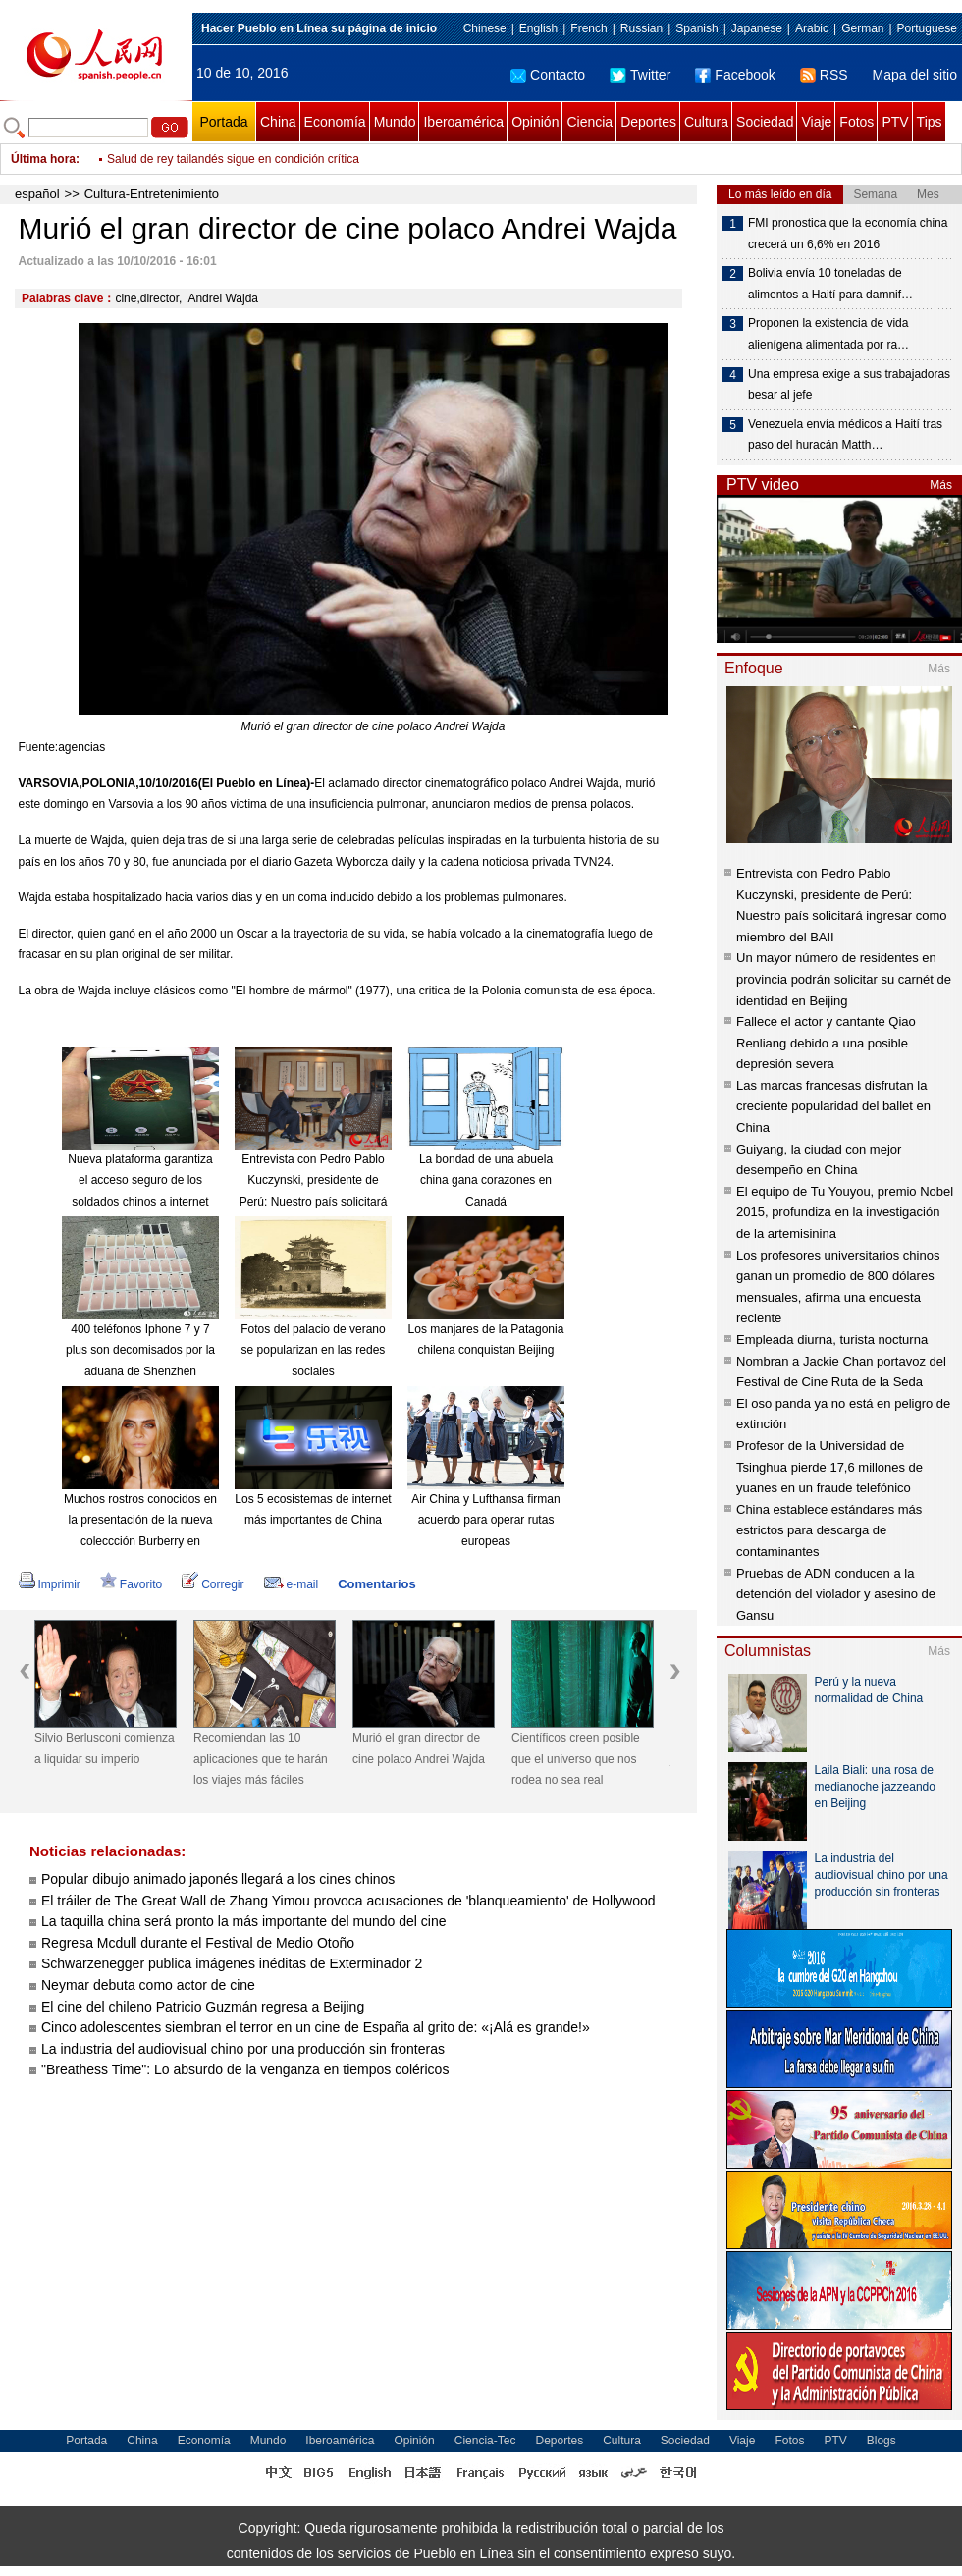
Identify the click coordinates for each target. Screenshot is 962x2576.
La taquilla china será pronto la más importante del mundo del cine (243, 1921)
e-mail (291, 1584)
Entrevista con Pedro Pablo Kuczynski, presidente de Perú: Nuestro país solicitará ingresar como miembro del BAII (314, 1202)
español (37, 194)
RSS (824, 74)
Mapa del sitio (915, 74)
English (538, 28)
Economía (335, 122)
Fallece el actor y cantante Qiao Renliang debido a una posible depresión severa (826, 1042)
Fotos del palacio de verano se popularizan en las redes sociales (312, 1350)
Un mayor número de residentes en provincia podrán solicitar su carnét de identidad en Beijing (843, 978)
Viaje (816, 122)
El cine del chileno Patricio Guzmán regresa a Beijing (202, 2006)
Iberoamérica (463, 122)
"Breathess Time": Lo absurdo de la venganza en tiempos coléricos (245, 2069)
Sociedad (764, 122)
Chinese (485, 28)
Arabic (811, 28)
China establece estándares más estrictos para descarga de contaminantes (829, 1530)
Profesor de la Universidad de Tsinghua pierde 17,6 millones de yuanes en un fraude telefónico (829, 1466)
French (588, 28)
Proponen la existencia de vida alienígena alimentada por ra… (828, 333)
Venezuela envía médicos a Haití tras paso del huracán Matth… (845, 435)
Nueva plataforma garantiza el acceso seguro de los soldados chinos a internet (140, 1180)
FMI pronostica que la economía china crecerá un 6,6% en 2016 (847, 233)
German (862, 28)
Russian (641, 28)
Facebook (735, 74)
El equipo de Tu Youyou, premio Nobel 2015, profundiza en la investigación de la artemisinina (844, 1212)
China (278, 122)
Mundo (395, 122)
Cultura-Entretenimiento (151, 194)
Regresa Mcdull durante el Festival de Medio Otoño (197, 1943)
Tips (929, 122)
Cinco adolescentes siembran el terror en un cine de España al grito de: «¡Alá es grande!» (315, 2027)
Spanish (696, 28)
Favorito (131, 1584)
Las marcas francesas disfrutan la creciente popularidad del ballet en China (833, 1106)
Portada (223, 122)
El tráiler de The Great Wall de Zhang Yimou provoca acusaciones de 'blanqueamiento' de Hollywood (348, 1900)
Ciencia (589, 122)
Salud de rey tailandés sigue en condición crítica (233, 159)
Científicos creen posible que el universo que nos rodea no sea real (575, 1759)
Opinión (535, 122)
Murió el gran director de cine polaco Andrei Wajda (418, 1748)
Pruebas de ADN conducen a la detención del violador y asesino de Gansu (835, 1594)
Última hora (43, 159)
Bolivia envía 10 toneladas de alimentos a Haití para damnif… (830, 283)
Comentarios (376, 1584)
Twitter (640, 74)
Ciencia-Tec (485, 2440)
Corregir (212, 1584)
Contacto (547, 74)
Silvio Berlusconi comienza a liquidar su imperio (104, 1748)
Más (941, 485)
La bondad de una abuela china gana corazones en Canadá (486, 1180)
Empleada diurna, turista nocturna (832, 1339)
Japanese (756, 28)
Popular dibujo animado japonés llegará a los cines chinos (220, 1879)
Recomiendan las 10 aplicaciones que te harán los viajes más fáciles (260, 1759)
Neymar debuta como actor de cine (148, 1985)
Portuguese (927, 28)
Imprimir (49, 1584)
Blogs (881, 2440)
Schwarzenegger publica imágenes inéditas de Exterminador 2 (231, 1963)
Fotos (856, 122)
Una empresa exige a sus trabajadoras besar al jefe (849, 384)
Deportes (648, 122)
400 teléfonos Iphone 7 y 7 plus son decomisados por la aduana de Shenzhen (140, 1350)
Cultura (706, 122)
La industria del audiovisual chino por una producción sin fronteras (243, 2049)
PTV (895, 122)
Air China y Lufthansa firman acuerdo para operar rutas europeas (485, 1520)
